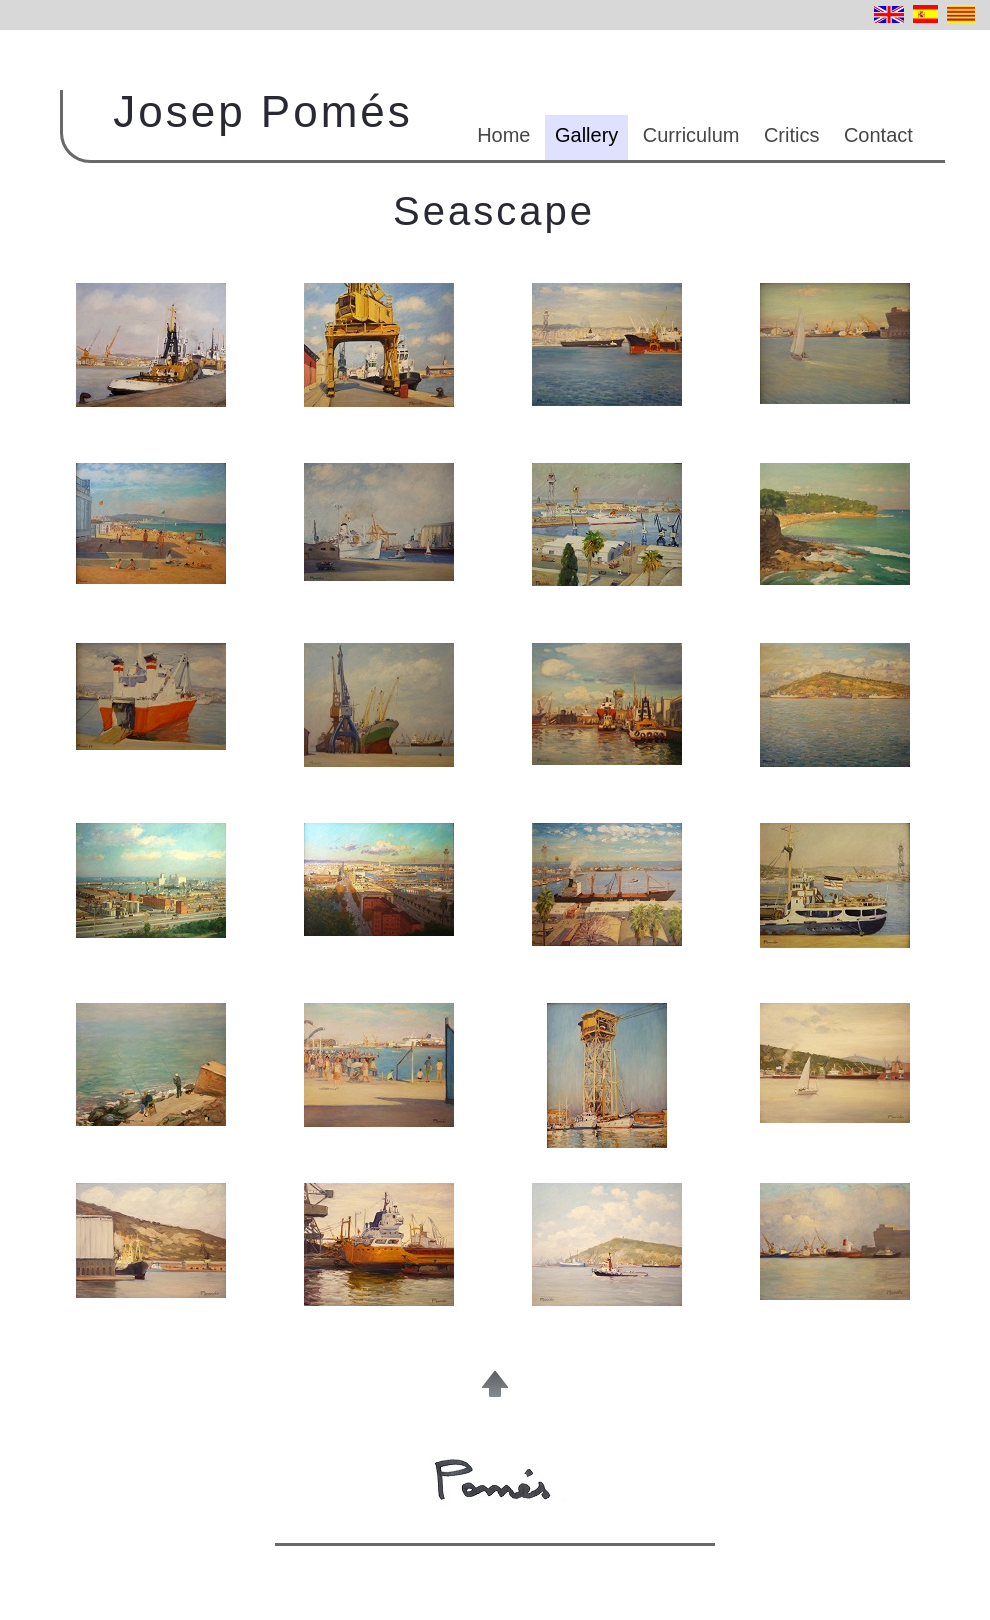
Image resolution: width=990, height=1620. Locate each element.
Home (503, 135)
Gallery (586, 135)
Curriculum (691, 135)
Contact (878, 135)
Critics (792, 135)
